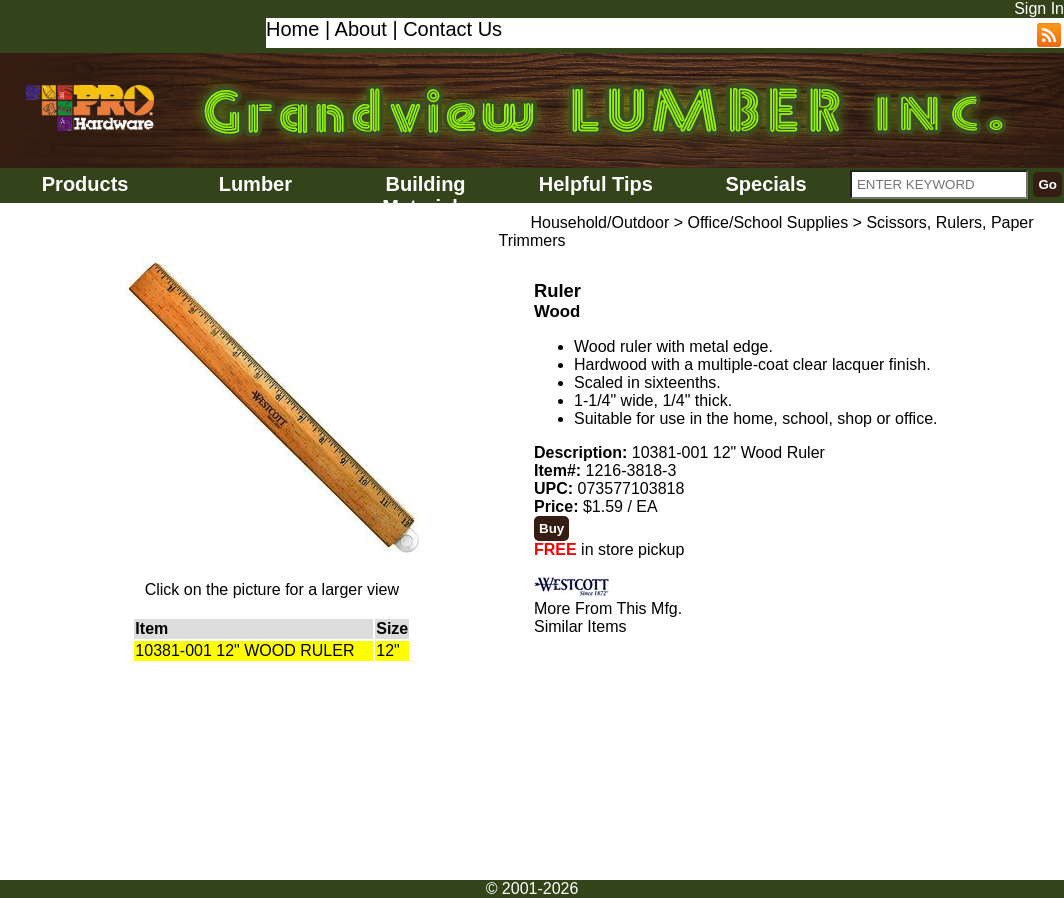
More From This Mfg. (608, 608)
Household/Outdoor (599, 222)
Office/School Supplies (767, 222)
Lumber (255, 184)
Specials (765, 184)
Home (292, 29)
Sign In (1039, 8)
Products (85, 184)
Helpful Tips (596, 184)
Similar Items (580, 626)
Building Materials (425, 195)
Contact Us (452, 29)
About (361, 29)
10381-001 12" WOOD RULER (244, 650)
